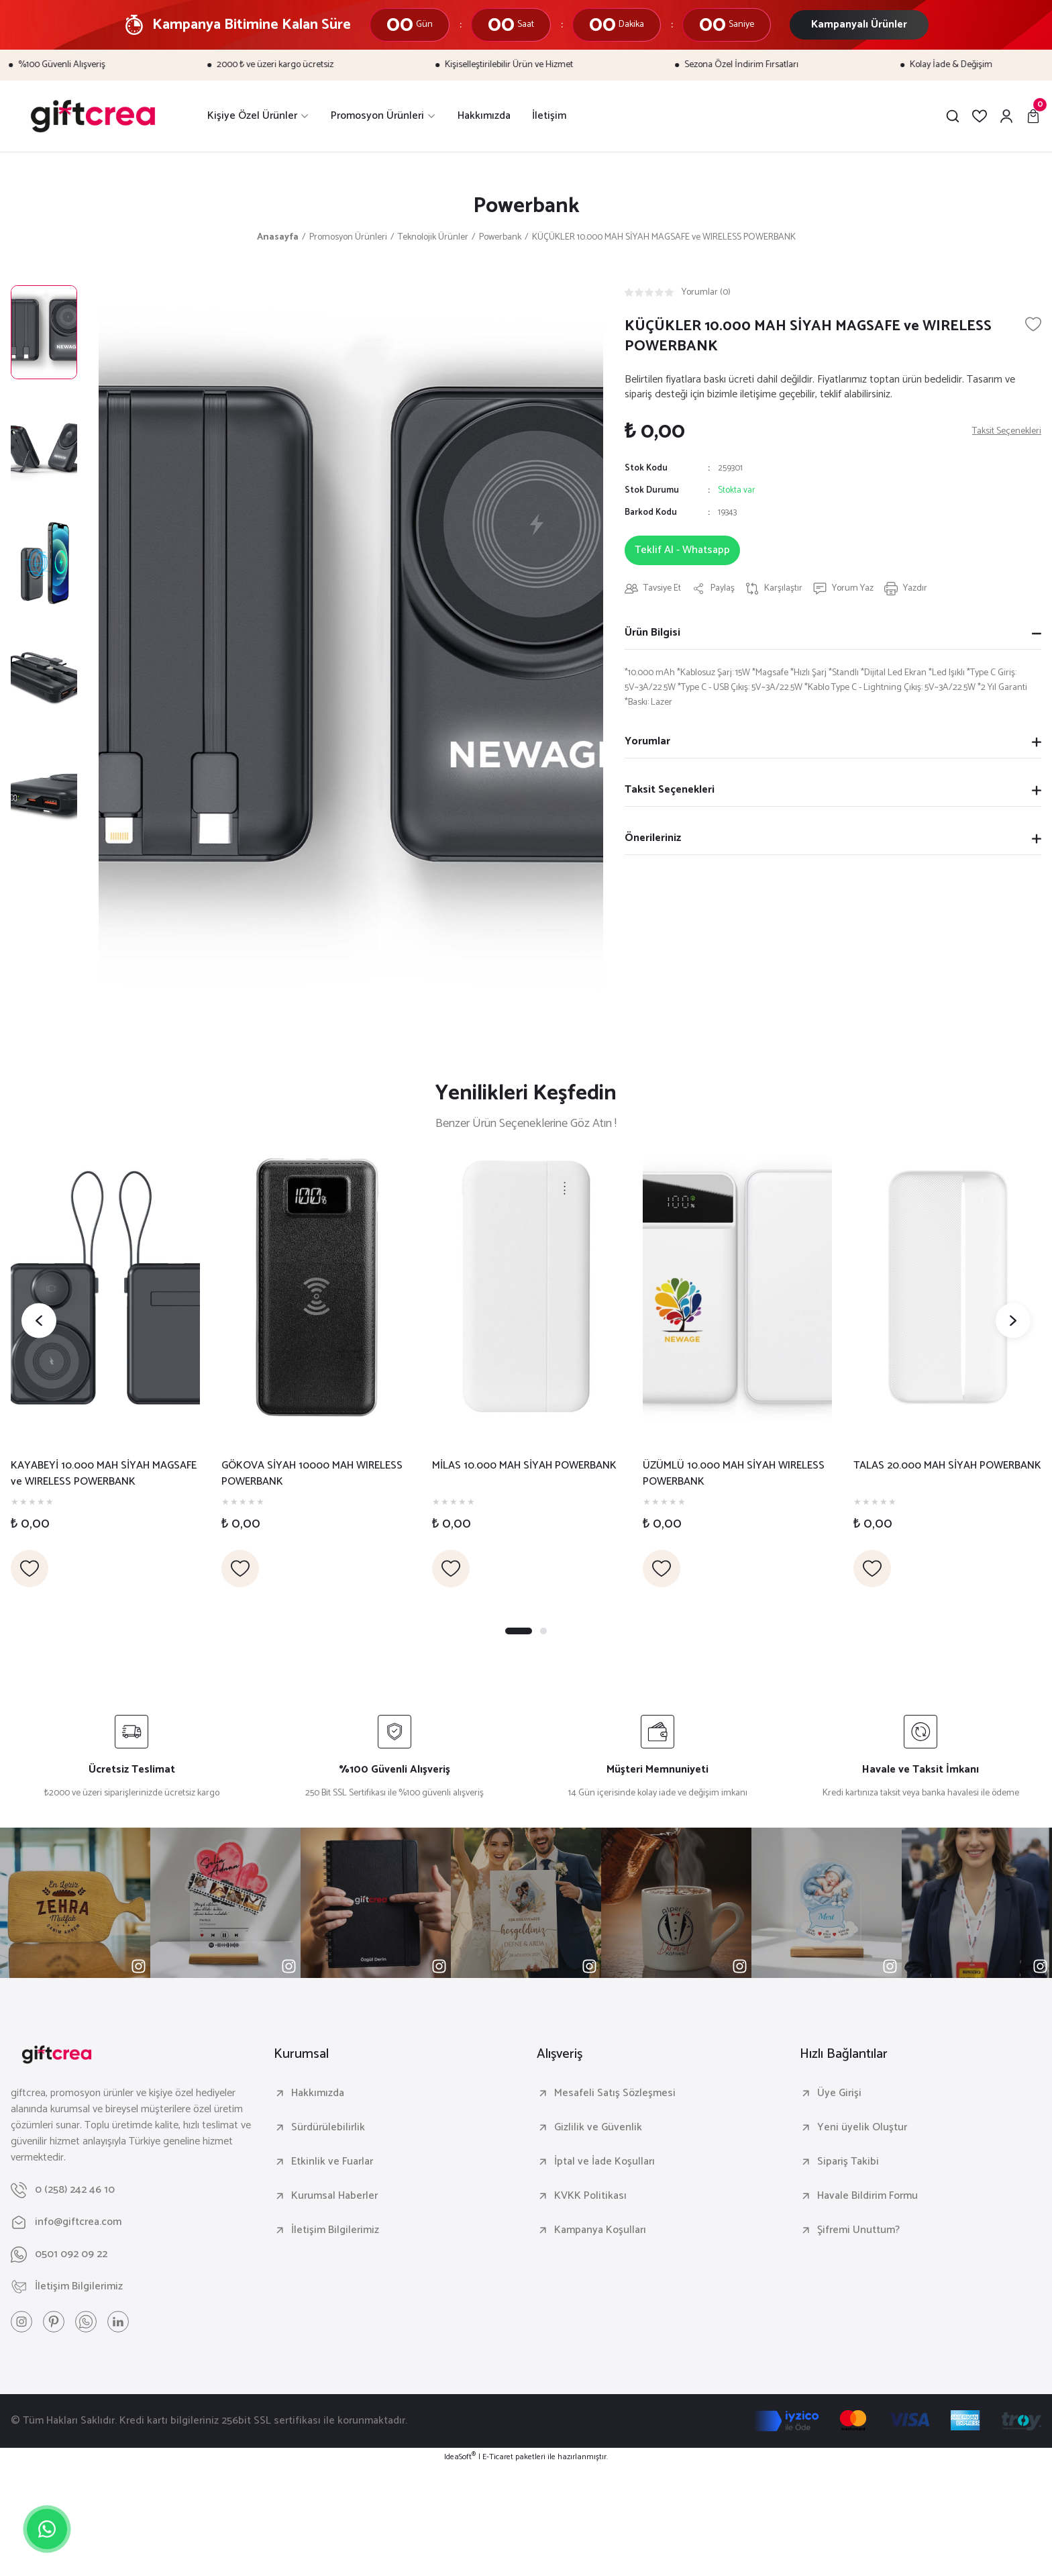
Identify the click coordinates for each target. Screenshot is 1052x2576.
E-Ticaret (497, 2457)
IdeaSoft (460, 2457)
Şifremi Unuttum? (858, 2230)
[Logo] (93, 116)
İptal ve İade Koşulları (604, 2162)
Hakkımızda (317, 2093)
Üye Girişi (839, 2093)
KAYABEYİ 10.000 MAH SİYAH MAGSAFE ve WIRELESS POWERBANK (104, 1474)
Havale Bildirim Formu (867, 2196)
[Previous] (38, 1320)
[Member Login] (1006, 116)
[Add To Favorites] (1033, 324)
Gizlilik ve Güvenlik (598, 2128)
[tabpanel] (105, 1370)
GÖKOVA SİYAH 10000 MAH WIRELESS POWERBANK (312, 1474)
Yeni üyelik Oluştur (862, 2128)
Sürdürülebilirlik (328, 2128)
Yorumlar (647, 741)
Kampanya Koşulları (600, 2230)
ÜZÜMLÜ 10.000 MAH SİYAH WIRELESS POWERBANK (734, 1474)
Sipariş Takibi (848, 2162)
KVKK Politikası (590, 2196)
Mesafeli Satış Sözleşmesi (615, 2093)
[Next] (1013, 1320)
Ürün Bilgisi (652, 633)
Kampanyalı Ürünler (859, 24)
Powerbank (526, 206)
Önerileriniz (653, 838)
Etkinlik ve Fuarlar (332, 2162)
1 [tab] (518, 1631)
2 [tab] (543, 1631)
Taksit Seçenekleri (670, 790)
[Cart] (1033, 116)
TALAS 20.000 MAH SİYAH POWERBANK (947, 1466)
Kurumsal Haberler (334, 2196)
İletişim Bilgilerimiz (335, 2230)
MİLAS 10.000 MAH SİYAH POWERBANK (524, 1466)
